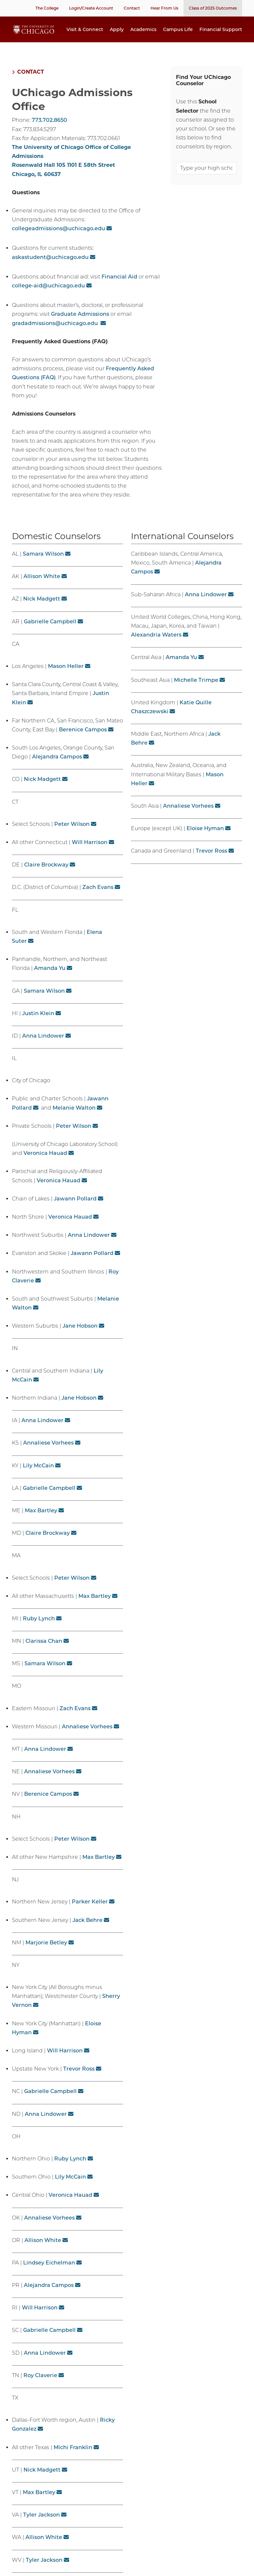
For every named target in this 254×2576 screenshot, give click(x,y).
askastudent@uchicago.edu (50, 268)
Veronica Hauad (45, 1163)
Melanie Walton (74, 1118)
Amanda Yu (49, 978)
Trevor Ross (79, 2079)
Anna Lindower (43, 1046)
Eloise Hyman (205, 839)
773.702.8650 (49, 131)
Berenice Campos (83, 740)
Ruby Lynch (39, 1629)
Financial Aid (119, 287)
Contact (132, 8)
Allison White (41, 587)
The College (47, 8)
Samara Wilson (43, 564)
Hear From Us (164, 8)
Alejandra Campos (57, 767)
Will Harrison (89, 853)
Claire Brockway (46, 875)
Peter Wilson (72, 834)
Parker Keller (90, 1912)
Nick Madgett (41, 609)
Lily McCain (38, 1476)
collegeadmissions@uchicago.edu (58, 239)
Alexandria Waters (156, 645)
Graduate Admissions (80, 324)
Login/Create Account (91, 8)
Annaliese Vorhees (48, 1453)
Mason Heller (66, 677)
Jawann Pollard (75, 1209)
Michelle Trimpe (196, 690)
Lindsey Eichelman (49, 2273)
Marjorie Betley (46, 1953)
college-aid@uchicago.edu (48, 296)
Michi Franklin (73, 2458)
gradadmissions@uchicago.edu (55, 334)
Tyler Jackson (41, 2525)
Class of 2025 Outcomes (213, 8)
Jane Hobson (80, 1336)
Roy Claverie (40, 2386)
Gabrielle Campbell (50, 632)
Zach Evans (97, 898)
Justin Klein (38, 1024)
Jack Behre (87, 1931)
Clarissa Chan (43, 1651)
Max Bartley (41, 1521)
